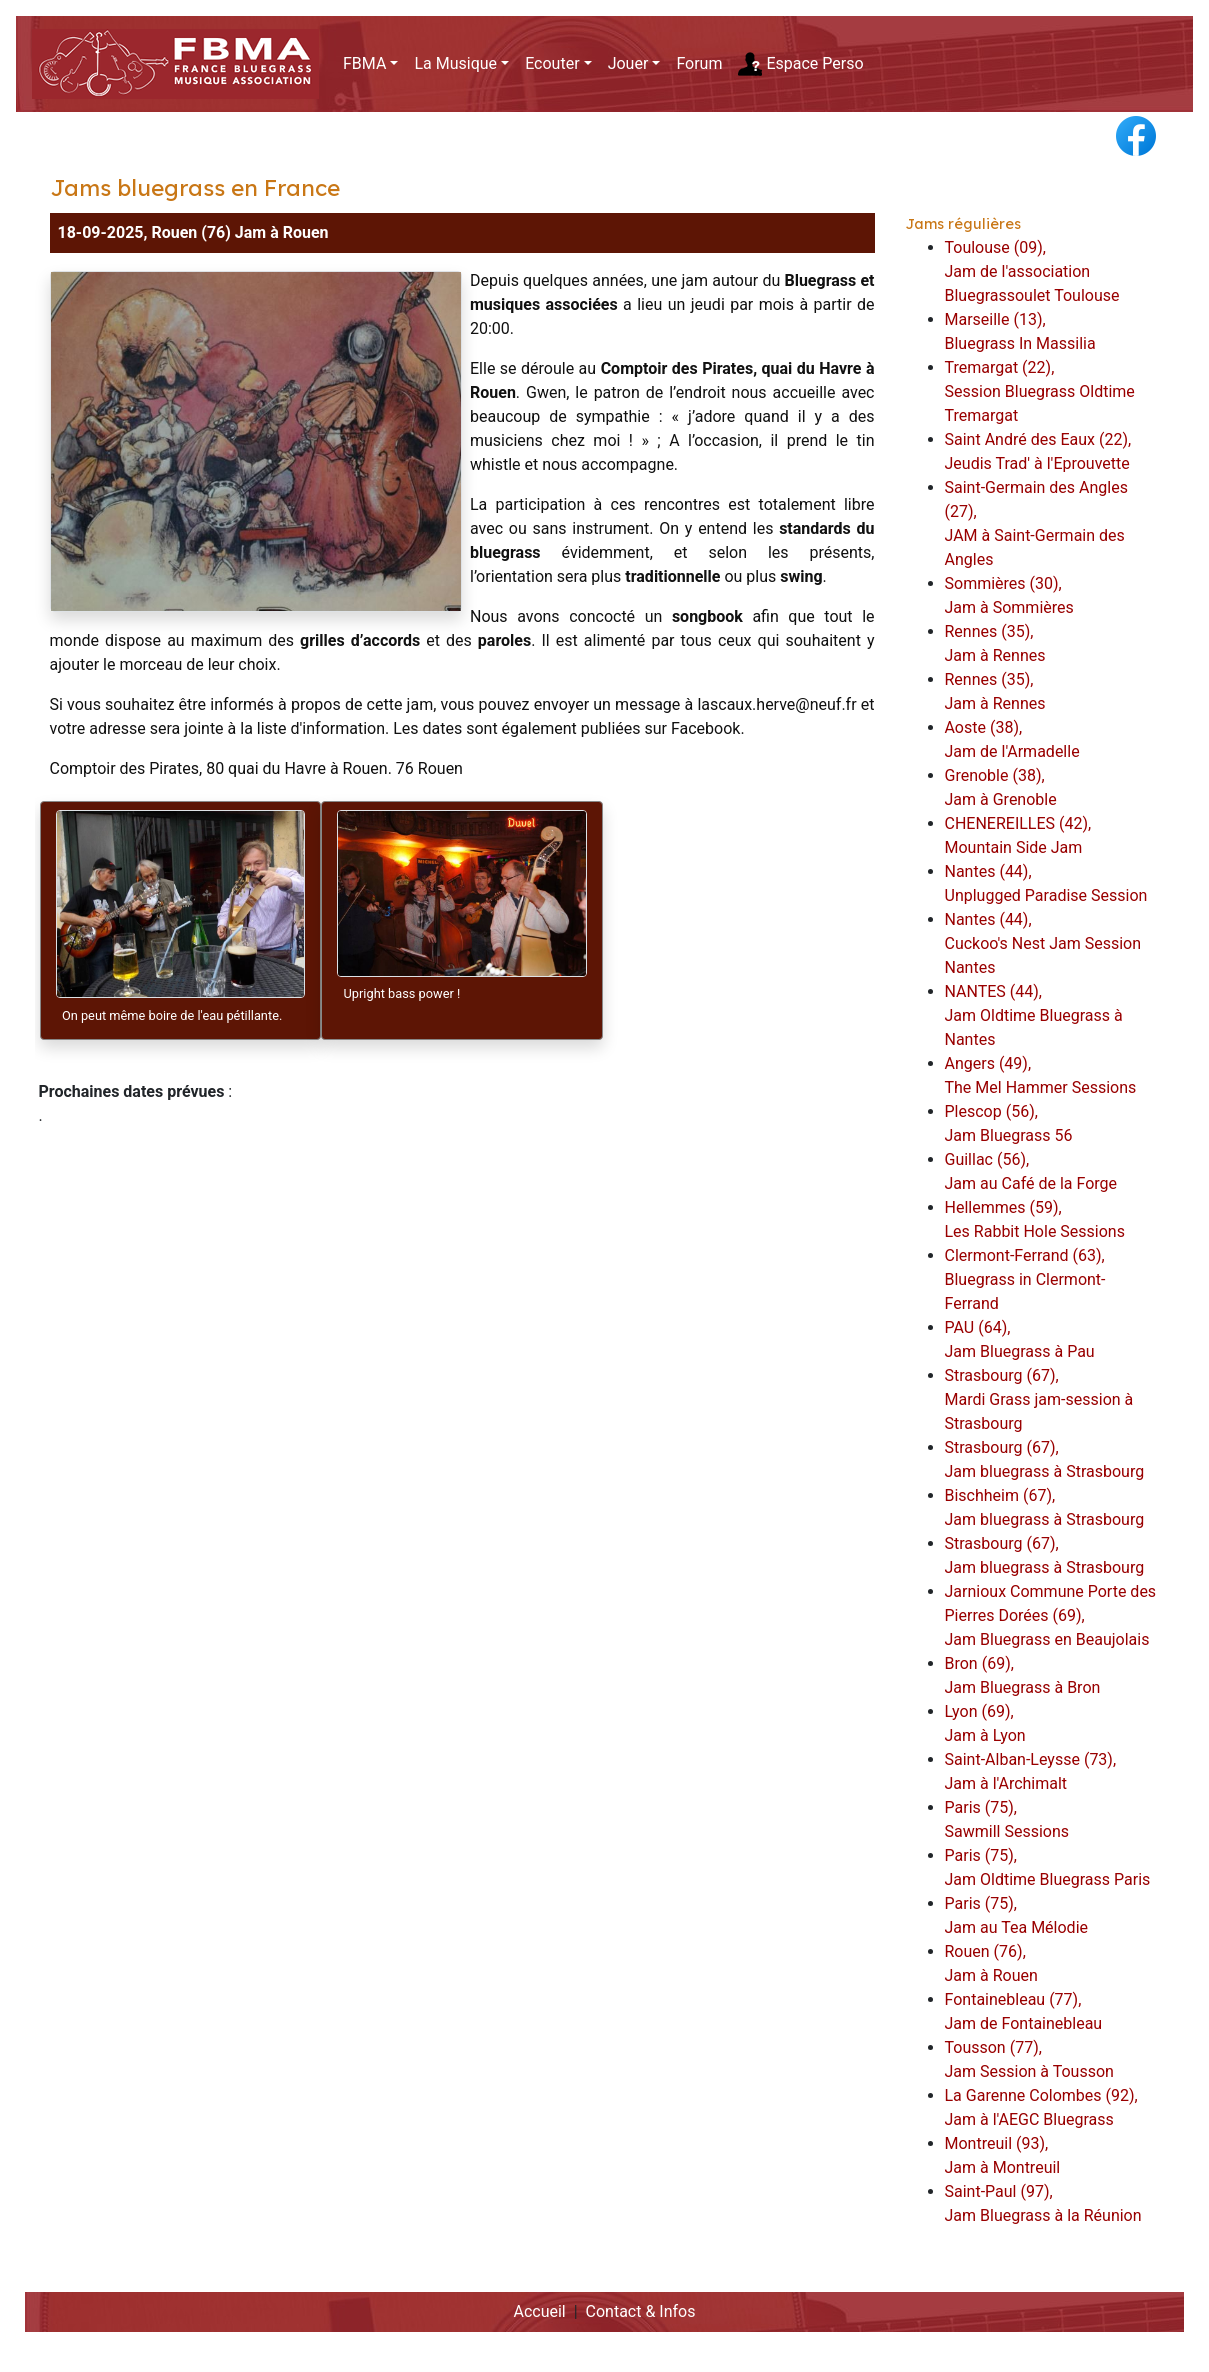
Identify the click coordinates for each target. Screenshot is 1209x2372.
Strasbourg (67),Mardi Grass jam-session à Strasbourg (1039, 1399)
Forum (699, 63)
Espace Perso (800, 64)
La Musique (455, 63)
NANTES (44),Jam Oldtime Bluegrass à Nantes (1034, 1015)
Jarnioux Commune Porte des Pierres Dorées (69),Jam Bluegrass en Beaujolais (1051, 1615)
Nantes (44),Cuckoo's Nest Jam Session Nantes (1043, 943)
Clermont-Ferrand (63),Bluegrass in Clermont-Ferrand (1025, 1279)
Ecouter (552, 63)
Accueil (539, 2311)
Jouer (628, 63)
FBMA (364, 63)
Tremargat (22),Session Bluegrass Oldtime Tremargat (1040, 391)
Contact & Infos (641, 2311)
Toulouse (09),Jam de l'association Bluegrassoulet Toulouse (1032, 271)
